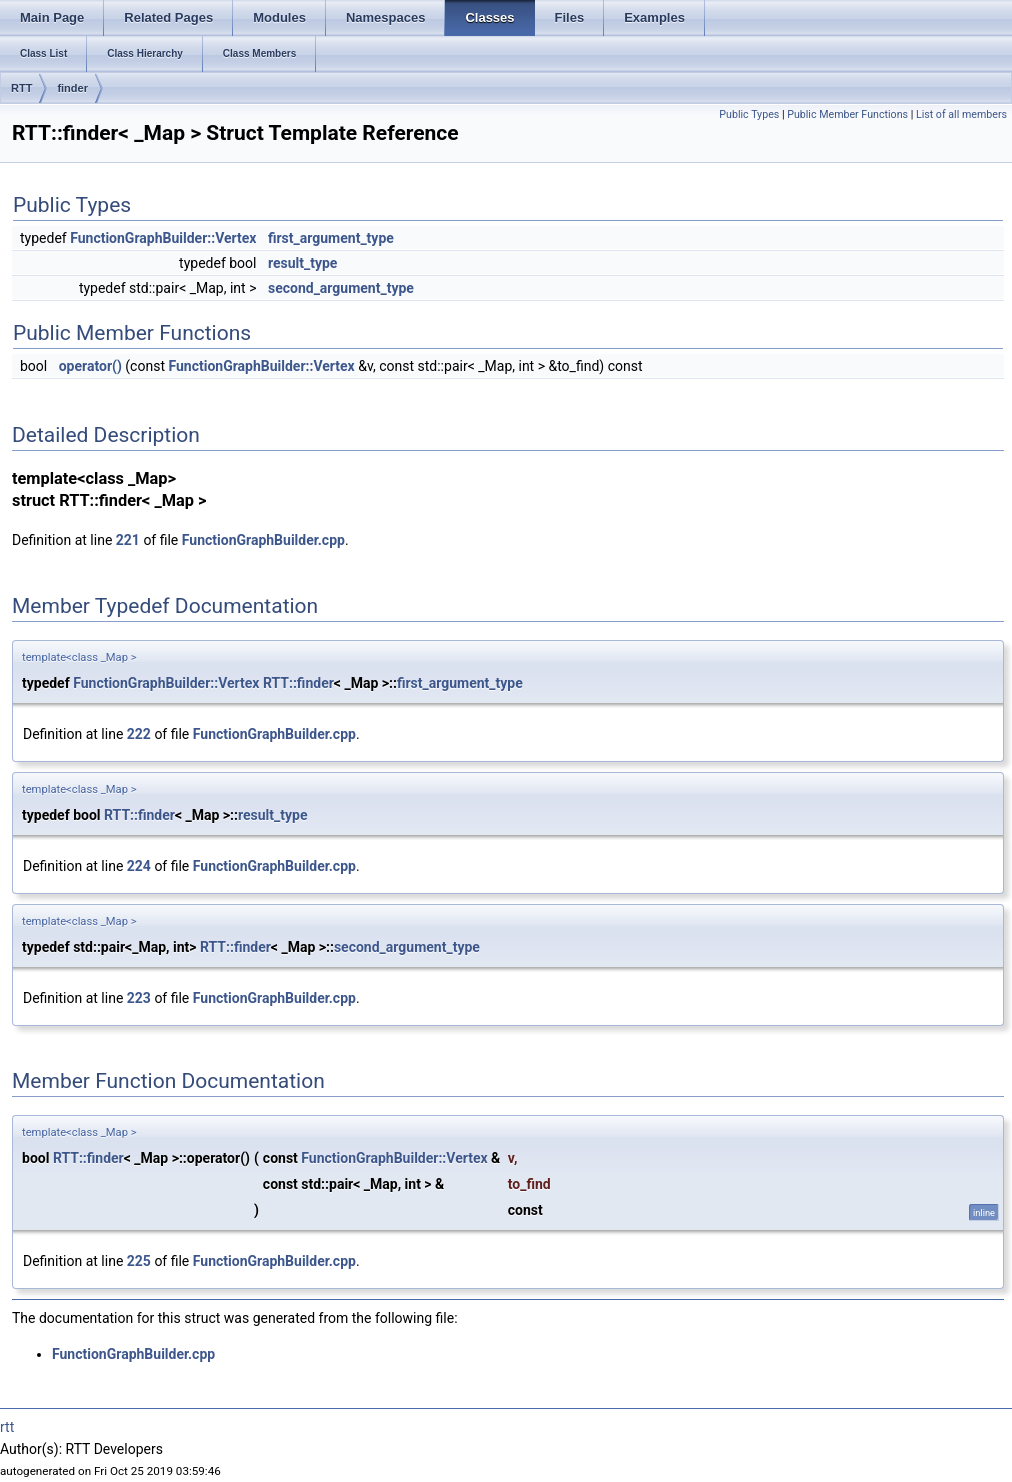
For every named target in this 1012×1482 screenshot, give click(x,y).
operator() (90, 366)
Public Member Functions (847, 114)
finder (72, 88)
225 (139, 1261)
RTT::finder (298, 683)
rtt (7, 1427)
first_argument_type (331, 238)
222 (139, 734)
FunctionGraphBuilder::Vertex (163, 238)
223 (139, 998)
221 (128, 540)
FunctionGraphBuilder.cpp (263, 540)
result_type (302, 263)
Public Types (749, 114)
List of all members (961, 114)
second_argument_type (341, 288)
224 (139, 866)
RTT (21, 88)
